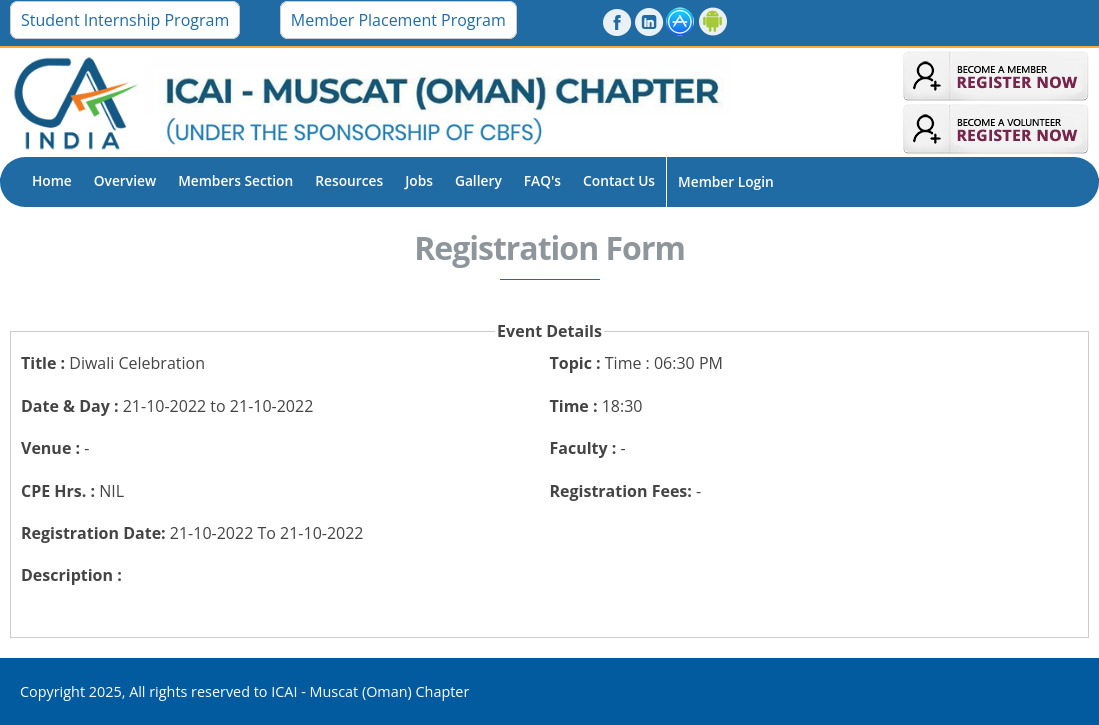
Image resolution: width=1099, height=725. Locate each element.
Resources (349, 180)
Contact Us (619, 180)
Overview (125, 180)
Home (52, 180)
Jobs (419, 180)
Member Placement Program (398, 20)
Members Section (235, 180)
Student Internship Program (125, 20)
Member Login (726, 181)
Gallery (478, 180)
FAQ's (542, 180)
